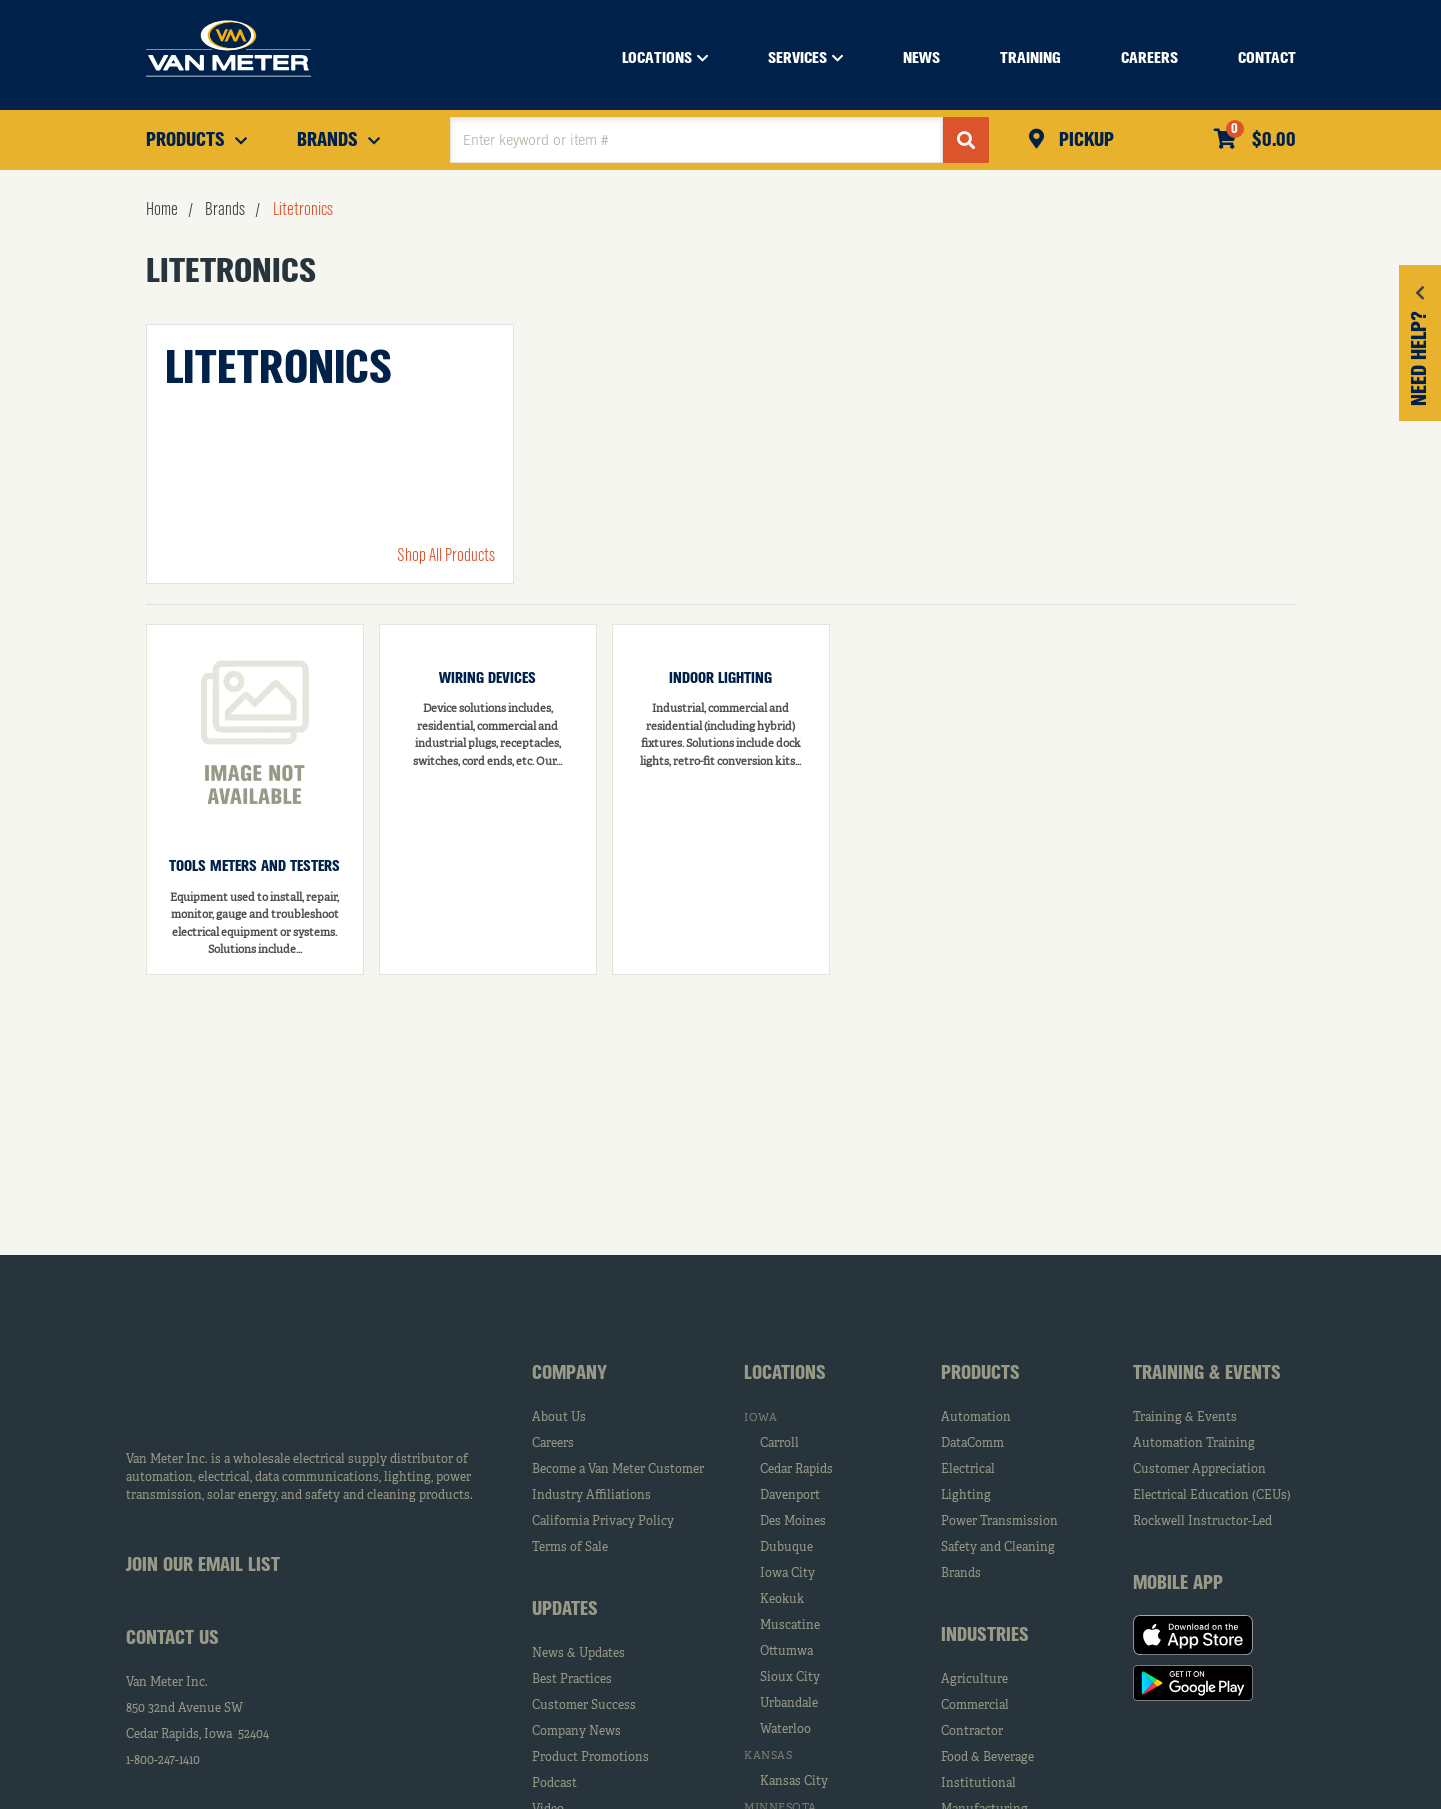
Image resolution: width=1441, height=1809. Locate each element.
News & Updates (578, 1654)
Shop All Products (446, 556)
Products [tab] (980, 1374)
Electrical (968, 1470)
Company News (576, 1732)
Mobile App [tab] (1178, 1584)
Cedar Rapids (796, 1470)
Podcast (554, 1784)
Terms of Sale (570, 1548)
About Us (559, 1418)
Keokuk (782, 1600)
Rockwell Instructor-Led (1202, 1522)
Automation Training (1194, 1444)
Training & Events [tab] (1207, 1374)
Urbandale (789, 1704)
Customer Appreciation (1199, 1470)
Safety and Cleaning (998, 1548)
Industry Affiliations (591, 1496)
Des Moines (793, 1522)
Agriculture (974, 1680)
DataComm (972, 1444)
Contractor (972, 1732)
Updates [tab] (565, 1610)
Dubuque (786, 1548)
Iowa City (787, 1574)
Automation (976, 1418)
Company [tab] (569, 1374)
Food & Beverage (987, 1758)
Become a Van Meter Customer (618, 1470)
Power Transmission (999, 1522)
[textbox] (696, 140)
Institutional (978, 1784)
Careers (553, 1444)
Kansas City (794, 1782)
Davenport (790, 1496)
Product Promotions (590, 1758)
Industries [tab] (985, 1636)
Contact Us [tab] (172, 1639)
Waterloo (785, 1730)
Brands (961, 1574)
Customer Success (584, 1706)
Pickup (1084, 141)
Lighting (966, 1496)
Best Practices (572, 1680)
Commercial (975, 1706)
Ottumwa (786, 1652)
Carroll (779, 1444)
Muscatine (790, 1626)
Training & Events (1185, 1418)
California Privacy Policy (603, 1522)
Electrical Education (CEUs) (1212, 1496)
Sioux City (790, 1678)
